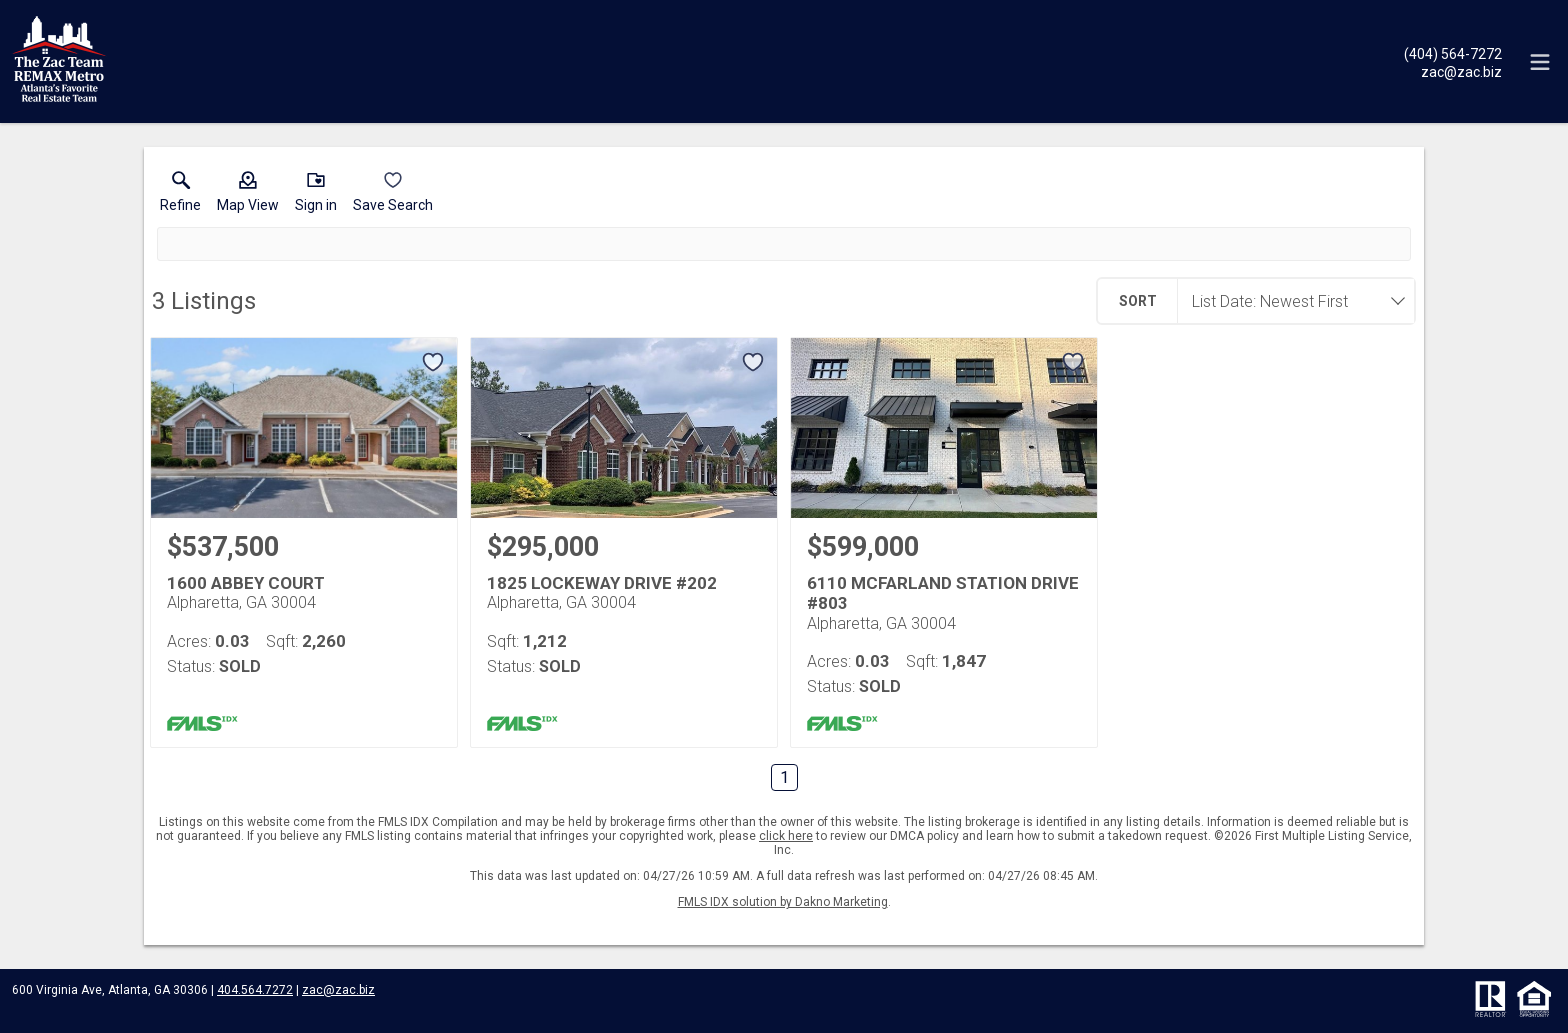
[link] (180, 196)
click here (786, 836)
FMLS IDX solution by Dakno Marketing (783, 902)
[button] (248, 196)
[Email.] (1453, 71)
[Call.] (1453, 53)
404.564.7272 (255, 990)
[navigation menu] (1540, 62)
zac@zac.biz (338, 990)
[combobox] (1290, 301)
